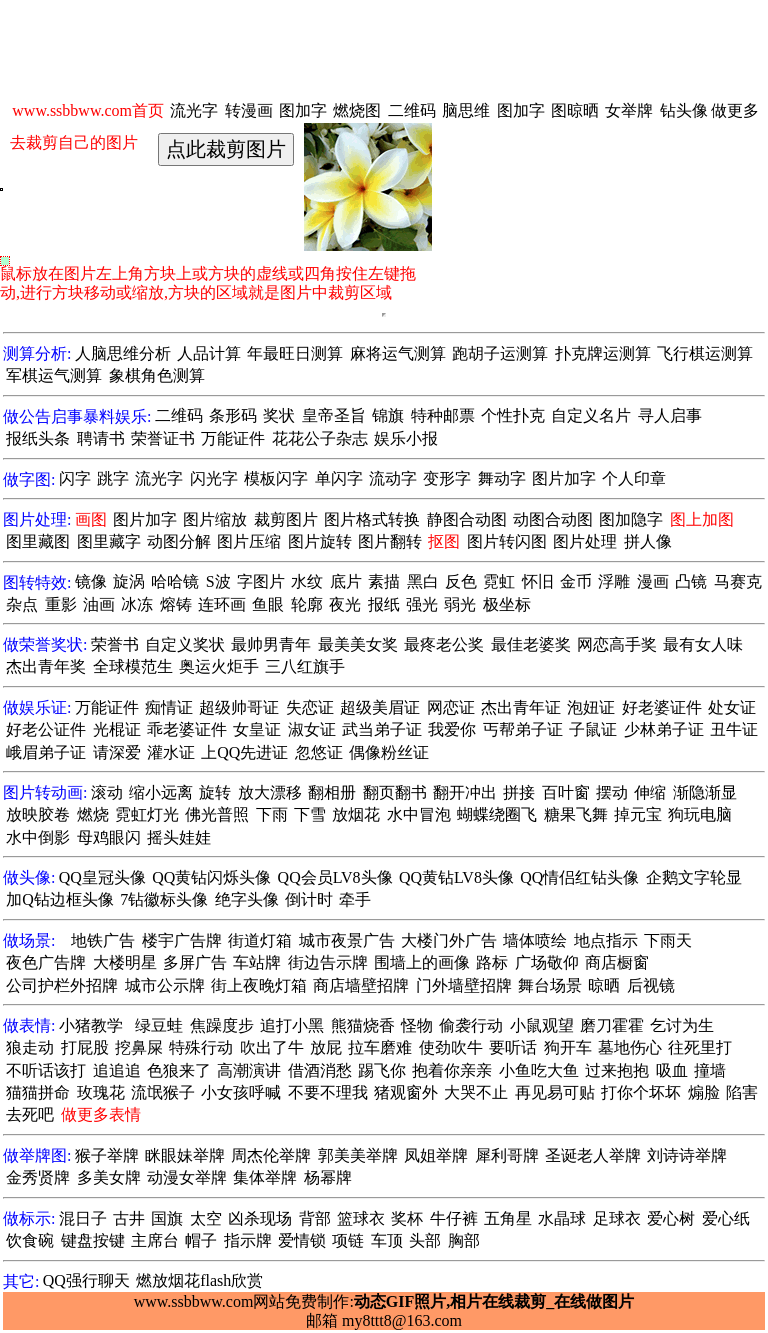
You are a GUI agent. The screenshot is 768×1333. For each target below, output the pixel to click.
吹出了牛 (272, 1047)
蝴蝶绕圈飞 (497, 814)
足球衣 (617, 1218)
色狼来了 (179, 1070)
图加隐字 (631, 519)
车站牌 (257, 962)
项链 (348, 1240)
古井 (129, 1218)
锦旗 (388, 415)
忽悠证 (319, 752)
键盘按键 (93, 1240)
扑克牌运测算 (603, 353)
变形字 (447, 478)
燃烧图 (357, 110)
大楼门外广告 (449, 940)
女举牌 (629, 110)
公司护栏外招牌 (62, 985)
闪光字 (214, 478)
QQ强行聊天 (86, 1280)
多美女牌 (109, 1177)
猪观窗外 (406, 1092)
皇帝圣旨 (334, 415)
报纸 (384, 604)
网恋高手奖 (617, 644)
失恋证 (310, 707)
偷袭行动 (471, 1025)
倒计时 (309, 899)
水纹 (307, 581)
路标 (492, 962)
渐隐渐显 (705, 792)
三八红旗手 (305, 666)
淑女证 (312, 729)
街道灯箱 (260, 940)
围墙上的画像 (422, 962)
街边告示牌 (328, 962)
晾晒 (604, 985)
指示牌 (248, 1240)
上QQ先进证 (244, 752)
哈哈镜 (175, 581)
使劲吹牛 (451, 1047)
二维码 (412, 110)
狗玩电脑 (700, 814)
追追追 (117, 1070)
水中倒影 (38, 837)
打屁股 (85, 1047)
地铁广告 (103, 940)
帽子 (201, 1240)
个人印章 (634, 478)
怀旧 (538, 581)
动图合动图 (553, 519)
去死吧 (30, 1114)
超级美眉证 (380, 707)
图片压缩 (249, 541)
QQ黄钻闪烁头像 (211, 877)
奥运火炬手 (219, 666)
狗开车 (568, 1047)
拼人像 (648, 541)
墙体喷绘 (535, 940)
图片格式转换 (372, 519)
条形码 (233, 415)
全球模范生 (133, 666)
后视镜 (651, 985)
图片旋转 (320, 541)
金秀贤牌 (38, 1177)
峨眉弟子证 (46, 752)
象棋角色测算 (157, 375)
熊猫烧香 (363, 1025)
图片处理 (585, 541)
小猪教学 (91, 1025)
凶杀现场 (260, 1218)
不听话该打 (46, 1070)
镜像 (91, 581)
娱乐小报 (406, 438)
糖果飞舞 (576, 814)
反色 (461, 581)
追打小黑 (292, 1025)
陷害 (742, 1092)
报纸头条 (38, 438)
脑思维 (466, 110)
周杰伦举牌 (271, 1155)
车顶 (387, 1240)
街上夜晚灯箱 (259, 985)
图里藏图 (38, 541)
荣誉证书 (163, 438)
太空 (206, 1218)
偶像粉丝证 (389, 752)
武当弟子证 (382, 729)
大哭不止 (476, 1092)
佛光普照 (217, 814)
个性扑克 (513, 415)
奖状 (279, 415)
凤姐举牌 (436, 1155)
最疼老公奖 (444, 644)
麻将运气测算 (398, 353)
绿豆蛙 (159, 1025)
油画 (99, 604)
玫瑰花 (101, 1092)
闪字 (75, 478)
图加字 (303, 110)
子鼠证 (593, 729)
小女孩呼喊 (241, 1092)
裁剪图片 (286, 519)
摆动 (612, 792)
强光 (422, 604)
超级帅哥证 (239, 707)
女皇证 (257, 729)
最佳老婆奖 (531, 644)
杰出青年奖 (46, 666)
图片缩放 (215, 519)
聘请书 (101, 438)
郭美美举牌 (358, 1155)
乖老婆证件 (187, 729)
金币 (576, 581)
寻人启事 (670, 415)
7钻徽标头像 (164, 899)
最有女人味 (703, 644)
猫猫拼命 (38, 1092)
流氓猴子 (163, 1092)
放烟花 (356, 814)
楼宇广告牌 (182, 940)
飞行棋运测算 (705, 353)
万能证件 (233, 438)
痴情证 (169, 707)
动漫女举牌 (187, 1177)
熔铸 (176, 604)
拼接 (519, 792)
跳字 (113, 478)
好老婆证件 (662, 707)
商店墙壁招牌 (361, 985)
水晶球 (562, 1218)
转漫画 (249, 110)
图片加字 (564, 478)
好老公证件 (46, 729)
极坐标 (507, 604)
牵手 (355, 899)
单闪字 (339, 478)
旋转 (215, 792)
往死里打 (700, 1047)
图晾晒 (575, 110)
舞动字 (502, 478)
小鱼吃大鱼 (539, 1070)
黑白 (423, 581)
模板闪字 (276, 478)
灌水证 (171, 752)
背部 (315, 1218)
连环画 (222, 604)
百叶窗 (566, 792)
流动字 (393, 478)
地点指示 (606, 940)
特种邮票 (443, 415)
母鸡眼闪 (109, 837)
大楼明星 (125, 962)
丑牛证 (734, 729)
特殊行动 (201, 1047)
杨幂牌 (328, 1177)
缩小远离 (161, 792)
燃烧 (93, 814)
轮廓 (307, 604)
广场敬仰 (547, 962)
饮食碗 (30, 1240)
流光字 (194, 110)
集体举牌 (265, 1177)
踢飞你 (382, 1070)
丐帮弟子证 (523, 729)
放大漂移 (270, 792)
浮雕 (614, 581)
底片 (346, 581)
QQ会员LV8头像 (335, 877)
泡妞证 (591, 707)
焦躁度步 (222, 1025)
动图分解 (179, 541)
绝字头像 (247, 899)
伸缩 (650, 792)
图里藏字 (109, 541)
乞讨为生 (682, 1025)
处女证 (732, 707)
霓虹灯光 (147, 814)
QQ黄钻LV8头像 (456, 877)
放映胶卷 (38, 814)
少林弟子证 (664, 729)
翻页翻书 (395, 792)
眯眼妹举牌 (185, 1155)
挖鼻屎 (139, 1047)
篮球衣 (361, 1218)
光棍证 (117, 729)
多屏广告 (195, 962)
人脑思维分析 (123, 353)
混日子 (83, 1218)
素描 (384, 581)
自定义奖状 (185, 644)
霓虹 (499, 581)
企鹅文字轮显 (694, 877)
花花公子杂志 (320, 438)
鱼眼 (268, 604)
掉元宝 (638, 814)
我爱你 (452, 729)
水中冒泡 (419, 814)
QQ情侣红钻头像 (579, 877)
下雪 (310, 814)
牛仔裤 (454, 1218)
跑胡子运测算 (500, 353)
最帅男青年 (271, 644)
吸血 (672, 1070)
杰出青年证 (521, 707)
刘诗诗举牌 (687, 1155)
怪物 (417, 1025)
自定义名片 (591, 415)
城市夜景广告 (347, 940)
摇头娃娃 (179, 837)
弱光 (460, 604)
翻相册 (332, 792)
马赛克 (738, 581)
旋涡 (129, 581)
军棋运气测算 (54, 375)
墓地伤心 (630, 1047)
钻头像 (684, 110)
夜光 (345, 604)
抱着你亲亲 (452, 1070)
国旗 (167, 1218)
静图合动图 (467, 519)
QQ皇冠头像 (102, 877)
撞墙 (710, 1070)
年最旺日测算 (295, 353)
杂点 (22, 604)
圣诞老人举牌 (593, 1155)
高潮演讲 (249, 1070)
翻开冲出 (465, 792)
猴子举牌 (107, 1155)
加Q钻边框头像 (60, 899)
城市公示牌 (165, 985)
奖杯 (407, 1218)
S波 (218, 581)
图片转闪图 (507, 541)
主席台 (155, 1240)
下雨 (272, 814)
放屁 (326, 1047)
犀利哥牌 (507, 1155)
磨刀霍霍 (612, 1025)
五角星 (508, 1218)
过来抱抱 (617, 1070)
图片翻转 (390, 541)
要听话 (513, 1047)
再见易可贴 (555, 1092)
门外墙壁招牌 (464, 985)
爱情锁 (302, 1240)
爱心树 (671, 1218)
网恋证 (451, 707)
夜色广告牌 (46, 962)
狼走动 (30, 1047)
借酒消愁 (320, 1070)
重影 (61, 604)
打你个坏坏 (641, 1092)
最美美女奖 (358, 644)
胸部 (464, 1240)
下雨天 (668, 940)
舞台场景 (550, 985)
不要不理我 (328, 1092)
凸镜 (691, 581)
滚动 (107, 792)
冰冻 (137, 604)
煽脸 (704, 1092)
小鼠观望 (542, 1025)
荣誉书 (115, 644)
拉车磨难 (380, 1047)
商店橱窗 (617, 962)
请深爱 (117, 752)
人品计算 (209, 353)
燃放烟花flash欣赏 (199, 1280)
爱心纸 (726, 1218)
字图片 (261, 581)
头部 (425, 1240)
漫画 (653, 581)
